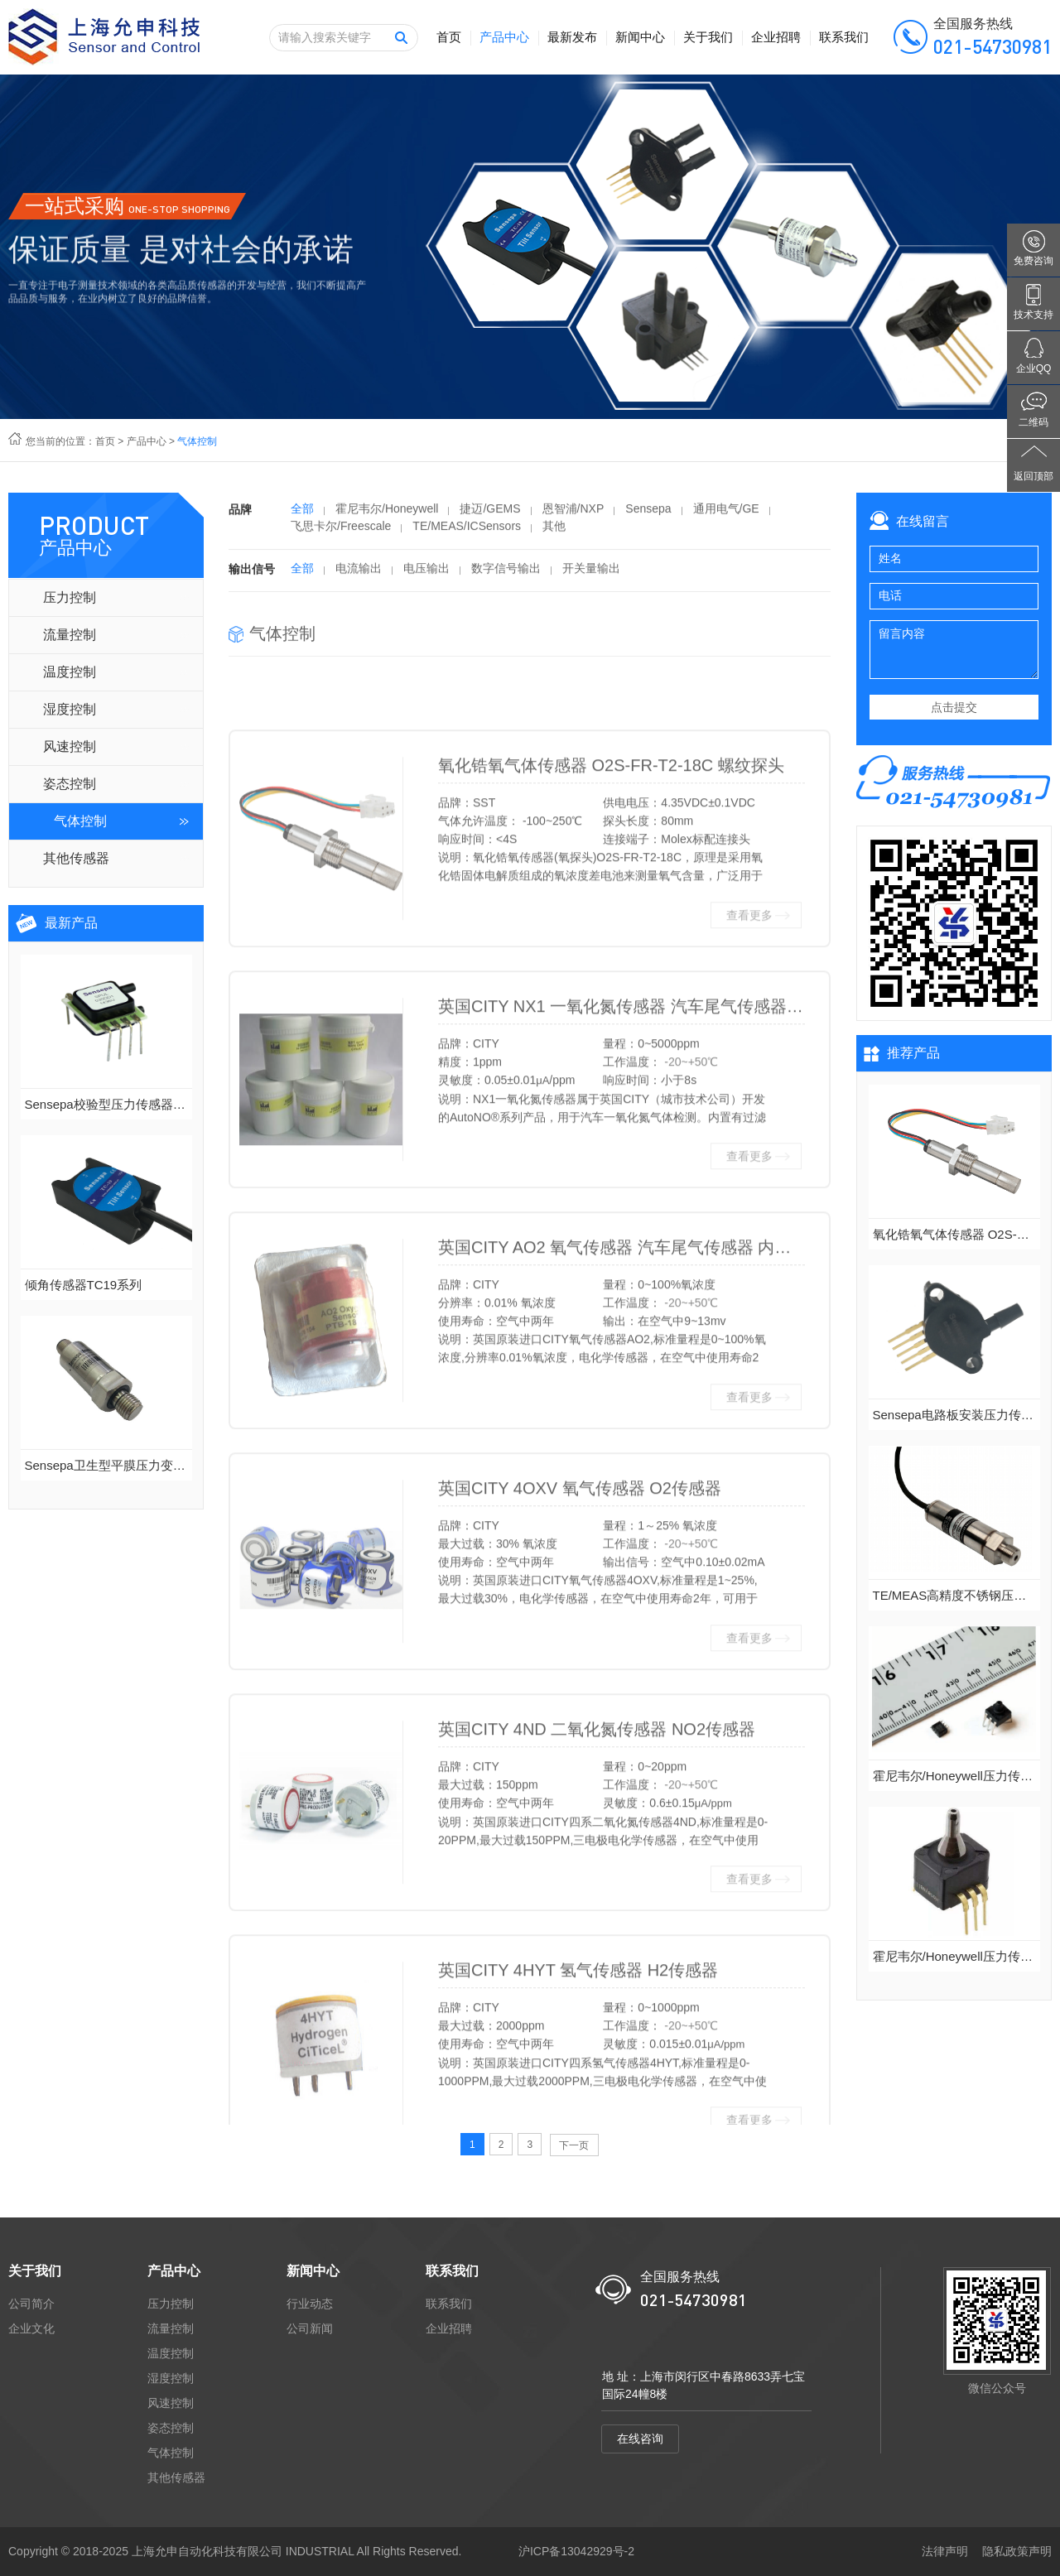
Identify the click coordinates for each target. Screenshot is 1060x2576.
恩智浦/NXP (573, 515)
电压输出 (426, 575)
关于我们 (708, 37)
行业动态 (310, 2303)
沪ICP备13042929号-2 (576, 2551)
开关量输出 (591, 575)
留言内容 (954, 649)
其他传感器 (76, 858)
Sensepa (648, 515)
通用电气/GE (726, 515)
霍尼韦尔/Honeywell (386, 515)
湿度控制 (69, 709)
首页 (448, 37)
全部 (302, 515)
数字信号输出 (506, 575)
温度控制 (69, 672)
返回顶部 (1033, 476)
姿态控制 (69, 784)
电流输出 (358, 575)
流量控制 (69, 635)
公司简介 (31, 2303)
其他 (554, 533)
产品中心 (504, 37)
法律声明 (945, 2551)
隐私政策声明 (1017, 2551)
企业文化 (31, 2328)
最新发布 (572, 37)
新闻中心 (640, 37)
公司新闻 (310, 2328)
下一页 (574, 2145)
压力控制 (69, 597)
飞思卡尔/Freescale (341, 533)
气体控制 (80, 821)
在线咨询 (640, 2438)
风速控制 (69, 746)
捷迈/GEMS (490, 515)
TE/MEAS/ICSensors (466, 533)
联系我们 (844, 37)
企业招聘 (776, 37)
